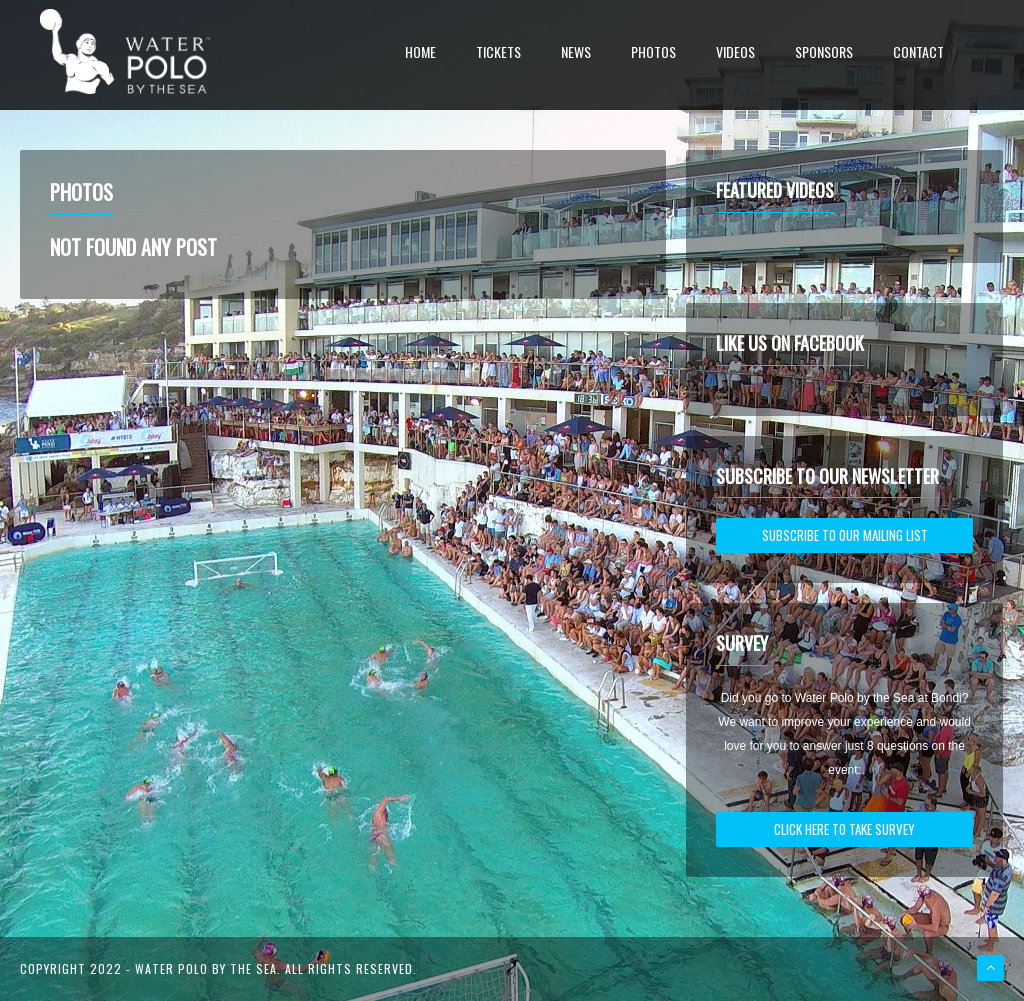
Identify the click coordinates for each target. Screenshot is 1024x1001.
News (576, 53)
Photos (653, 53)
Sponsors (824, 53)
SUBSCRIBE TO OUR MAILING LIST (845, 535)
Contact (918, 53)
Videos (735, 53)
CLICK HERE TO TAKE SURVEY (844, 829)
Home (420, 53)
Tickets (498, 53)
